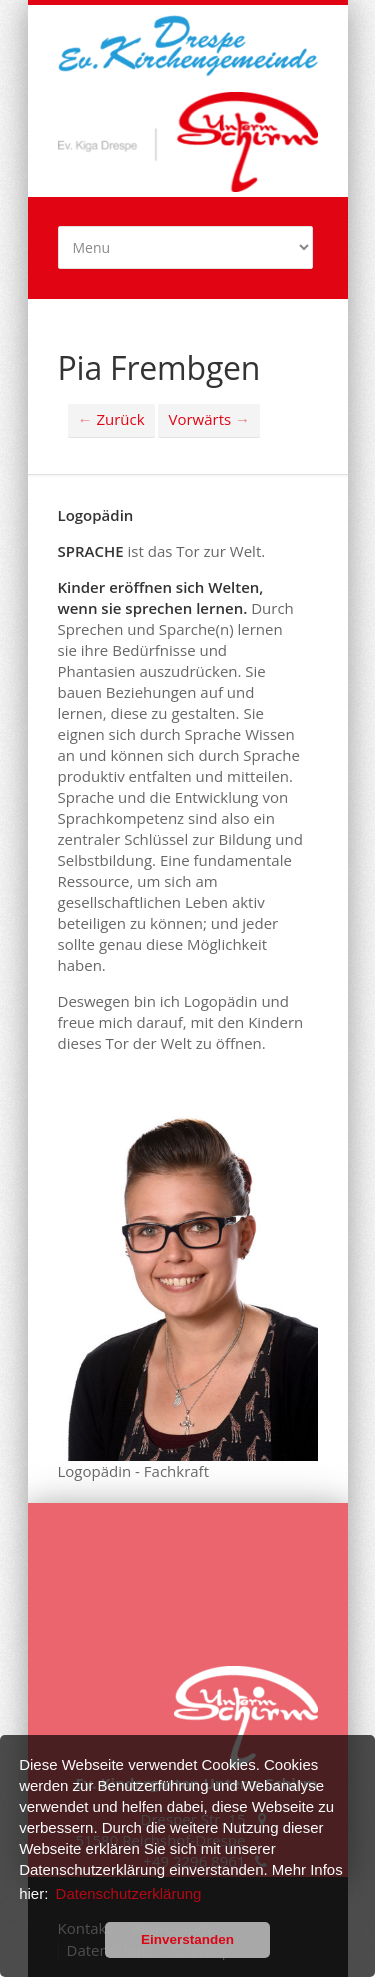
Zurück (111, 419)
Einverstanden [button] (187, 1939)
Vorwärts (209, 419)
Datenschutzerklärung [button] (129, 1893)
